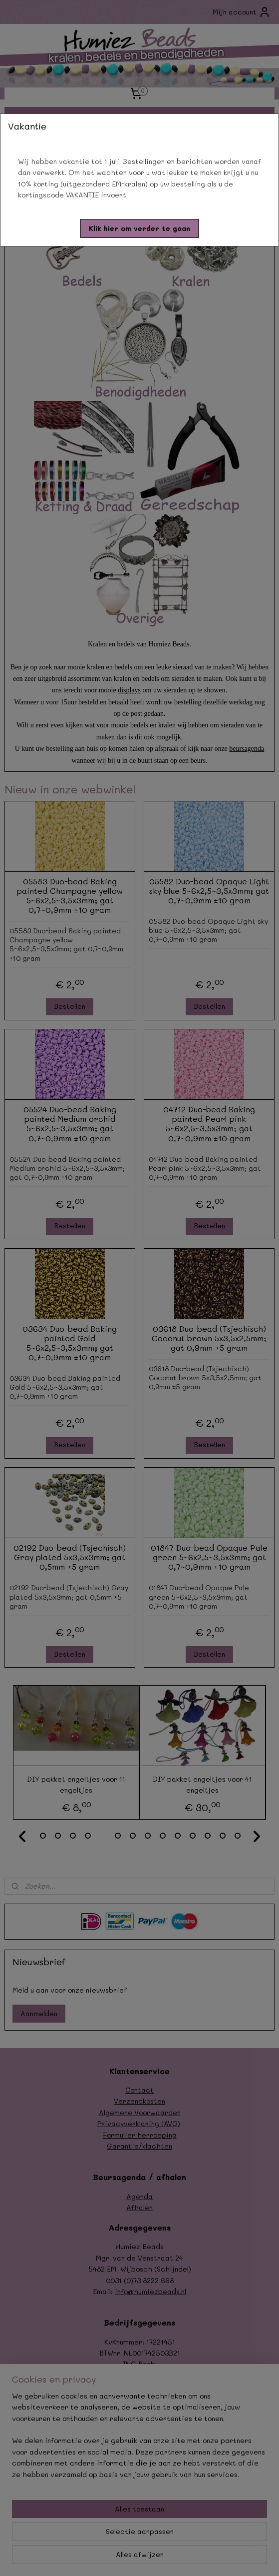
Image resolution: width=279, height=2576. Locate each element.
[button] (139, 228)
